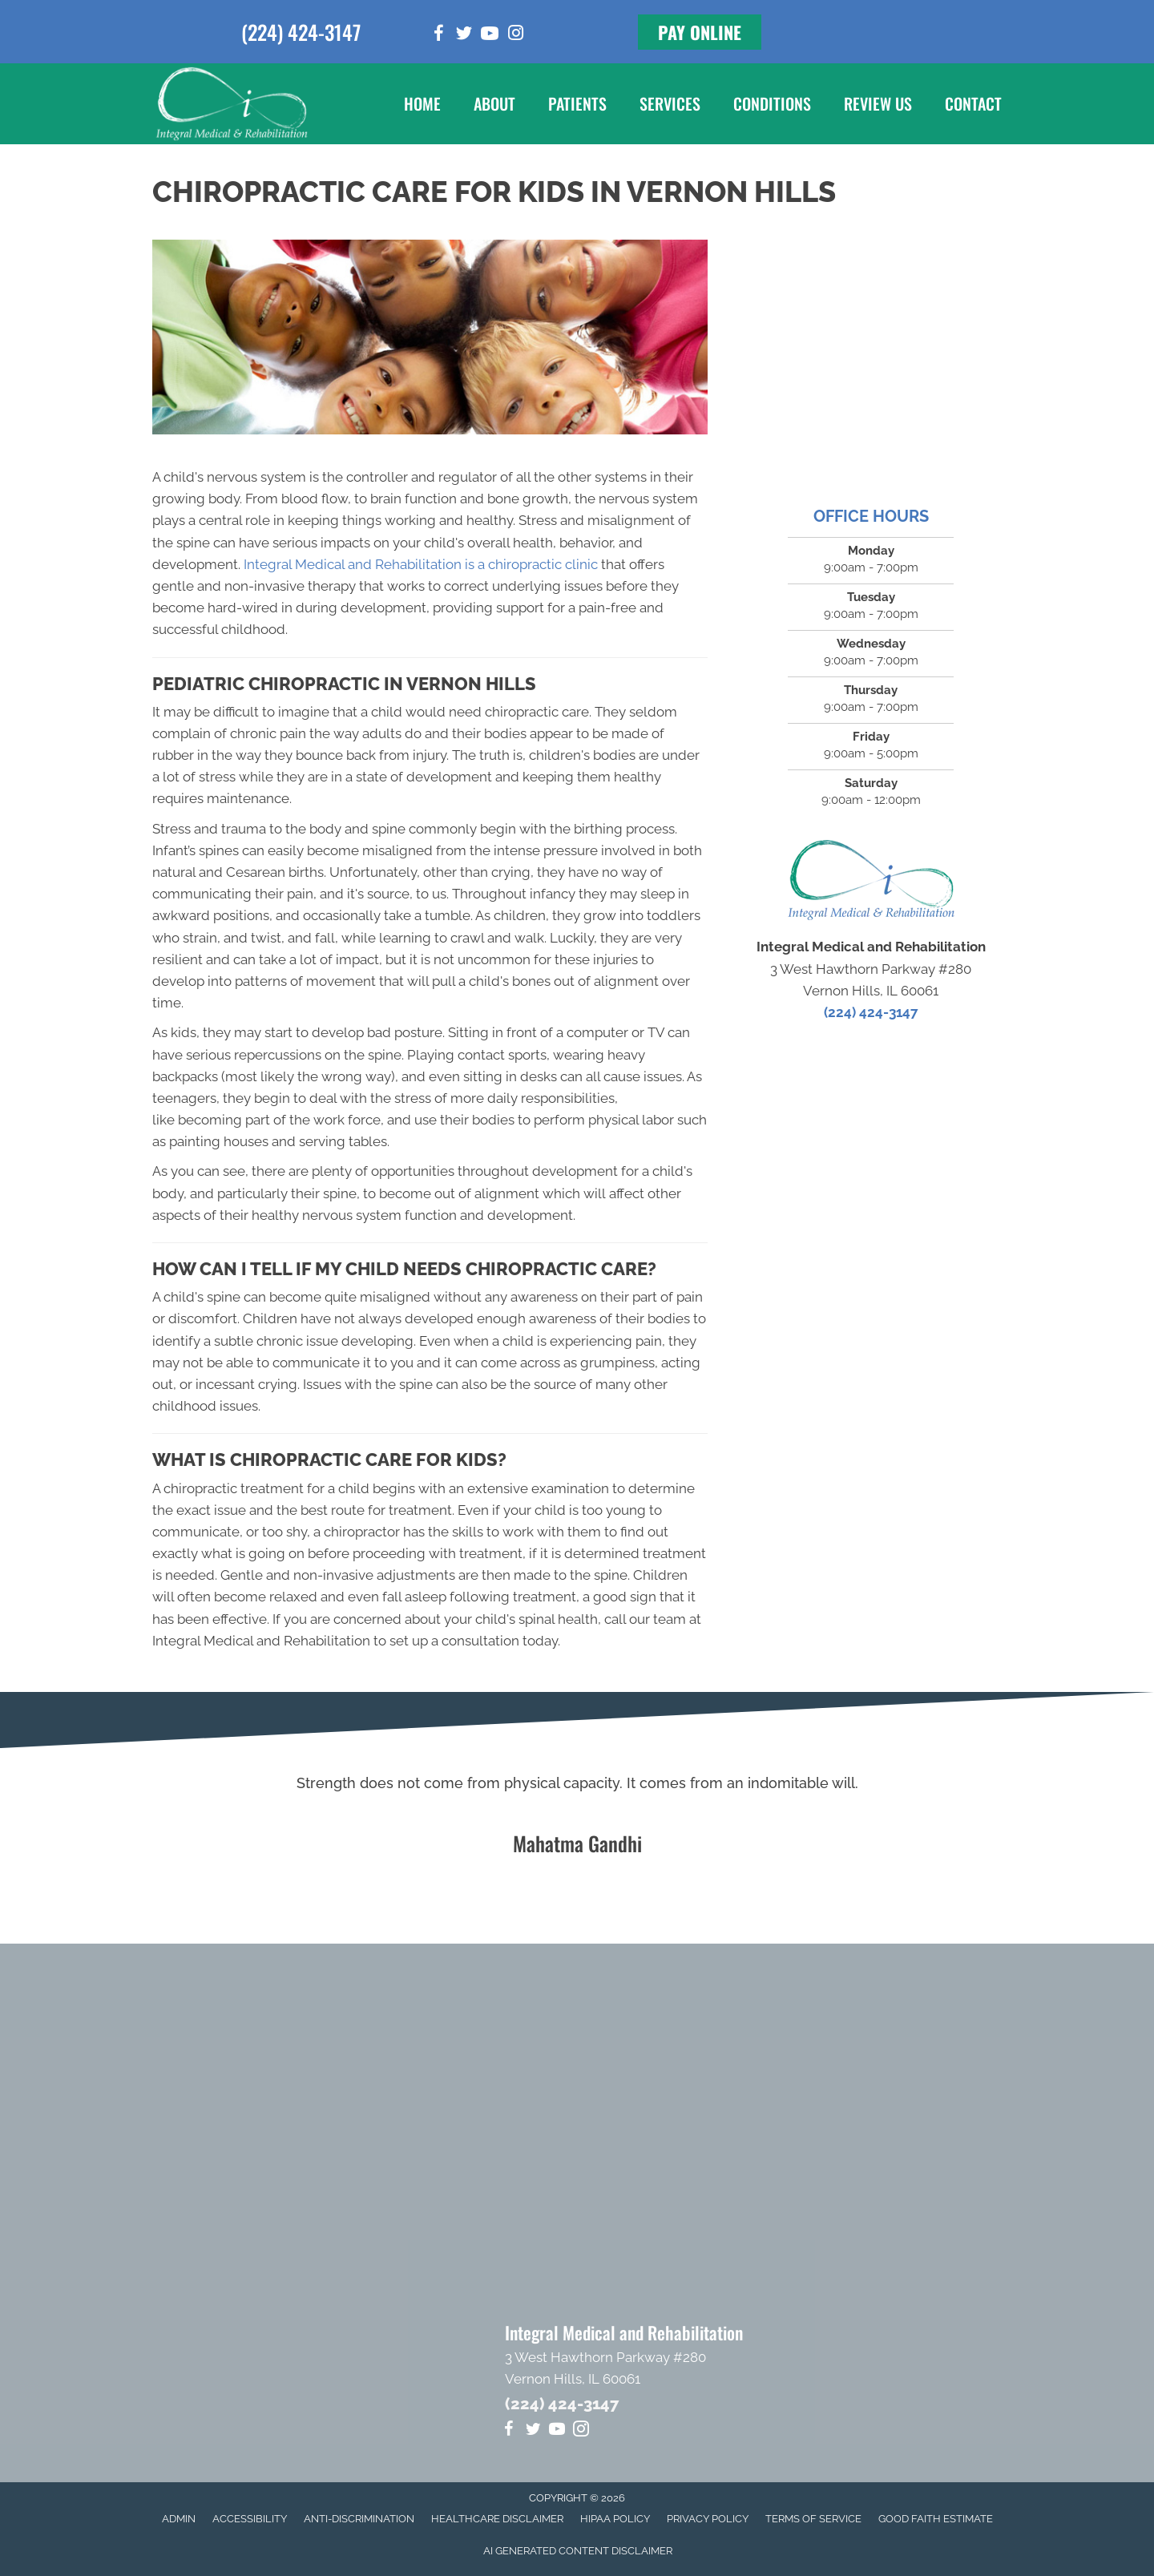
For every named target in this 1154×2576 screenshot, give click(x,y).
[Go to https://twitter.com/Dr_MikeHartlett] (464, 35)
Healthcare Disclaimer (497, 2519)
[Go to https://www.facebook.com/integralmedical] (438, 35)
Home (422, 103)
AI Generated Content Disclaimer (577, 2551)
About (494, 103)
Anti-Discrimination (359, 2519)
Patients (577, 103)
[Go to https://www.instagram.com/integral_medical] (515, 35)
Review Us (878, 103)
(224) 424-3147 (301, 31)
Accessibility (249, 2519)
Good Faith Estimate (935, 2519)
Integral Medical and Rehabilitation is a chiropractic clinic (421, 564)
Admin (179, 2519)
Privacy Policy (707, 2519)
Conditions (772, 103)
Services (670, 103)
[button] (699, 32)
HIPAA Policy (615, 2519)
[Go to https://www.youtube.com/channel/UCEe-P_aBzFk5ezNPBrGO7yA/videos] (489, 35)
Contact (973, 103)
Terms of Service (813, 2519)
